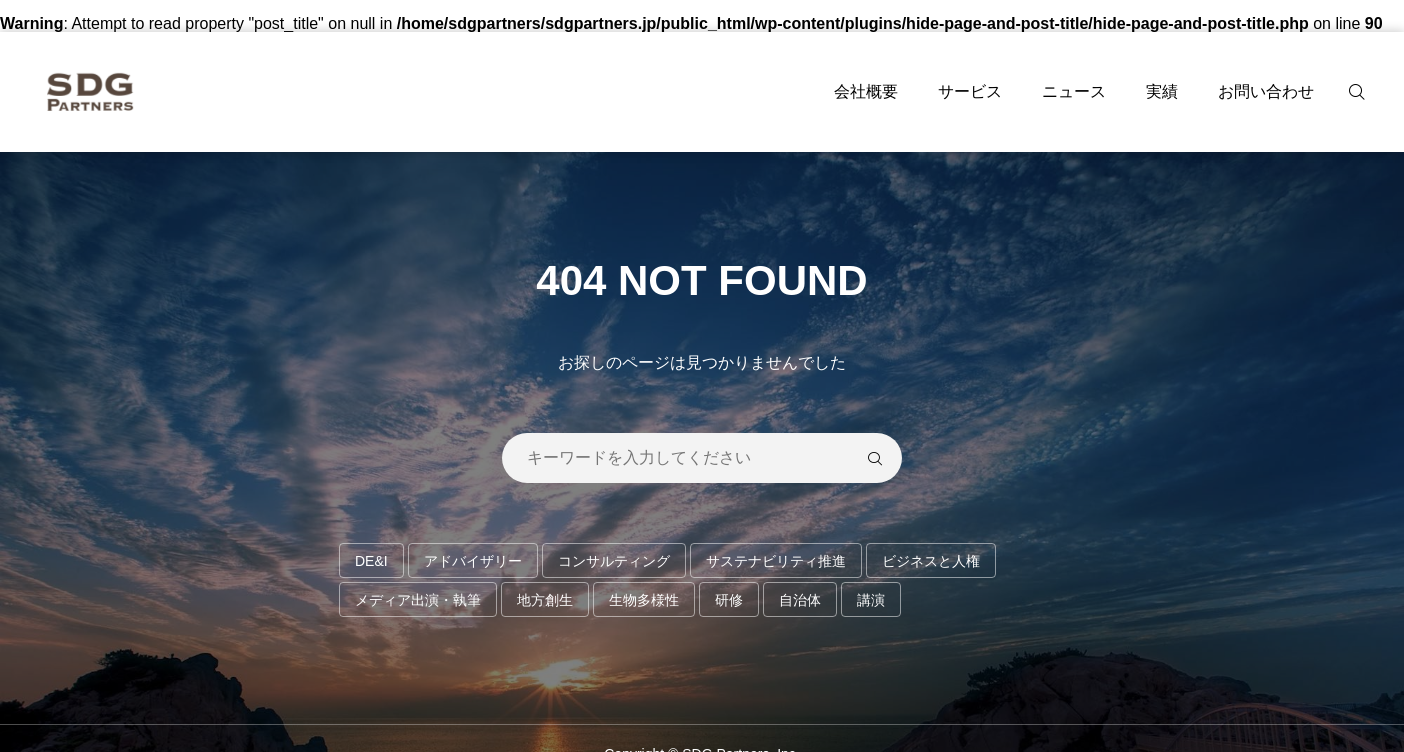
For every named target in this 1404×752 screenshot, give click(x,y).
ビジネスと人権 (931, 561)
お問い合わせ (1266, 91)
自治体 (800, 600)
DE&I (371, 561)
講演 (871, 600)
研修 (729, 600)
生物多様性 (644, 600)
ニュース (1074, 91)
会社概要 (866, 91)
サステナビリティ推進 (776, 561)
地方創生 (545, 600)
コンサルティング (614, 561)
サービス (970, 91)
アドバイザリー (473, 561)
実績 (1162, 91)
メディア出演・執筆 (418, 600)
